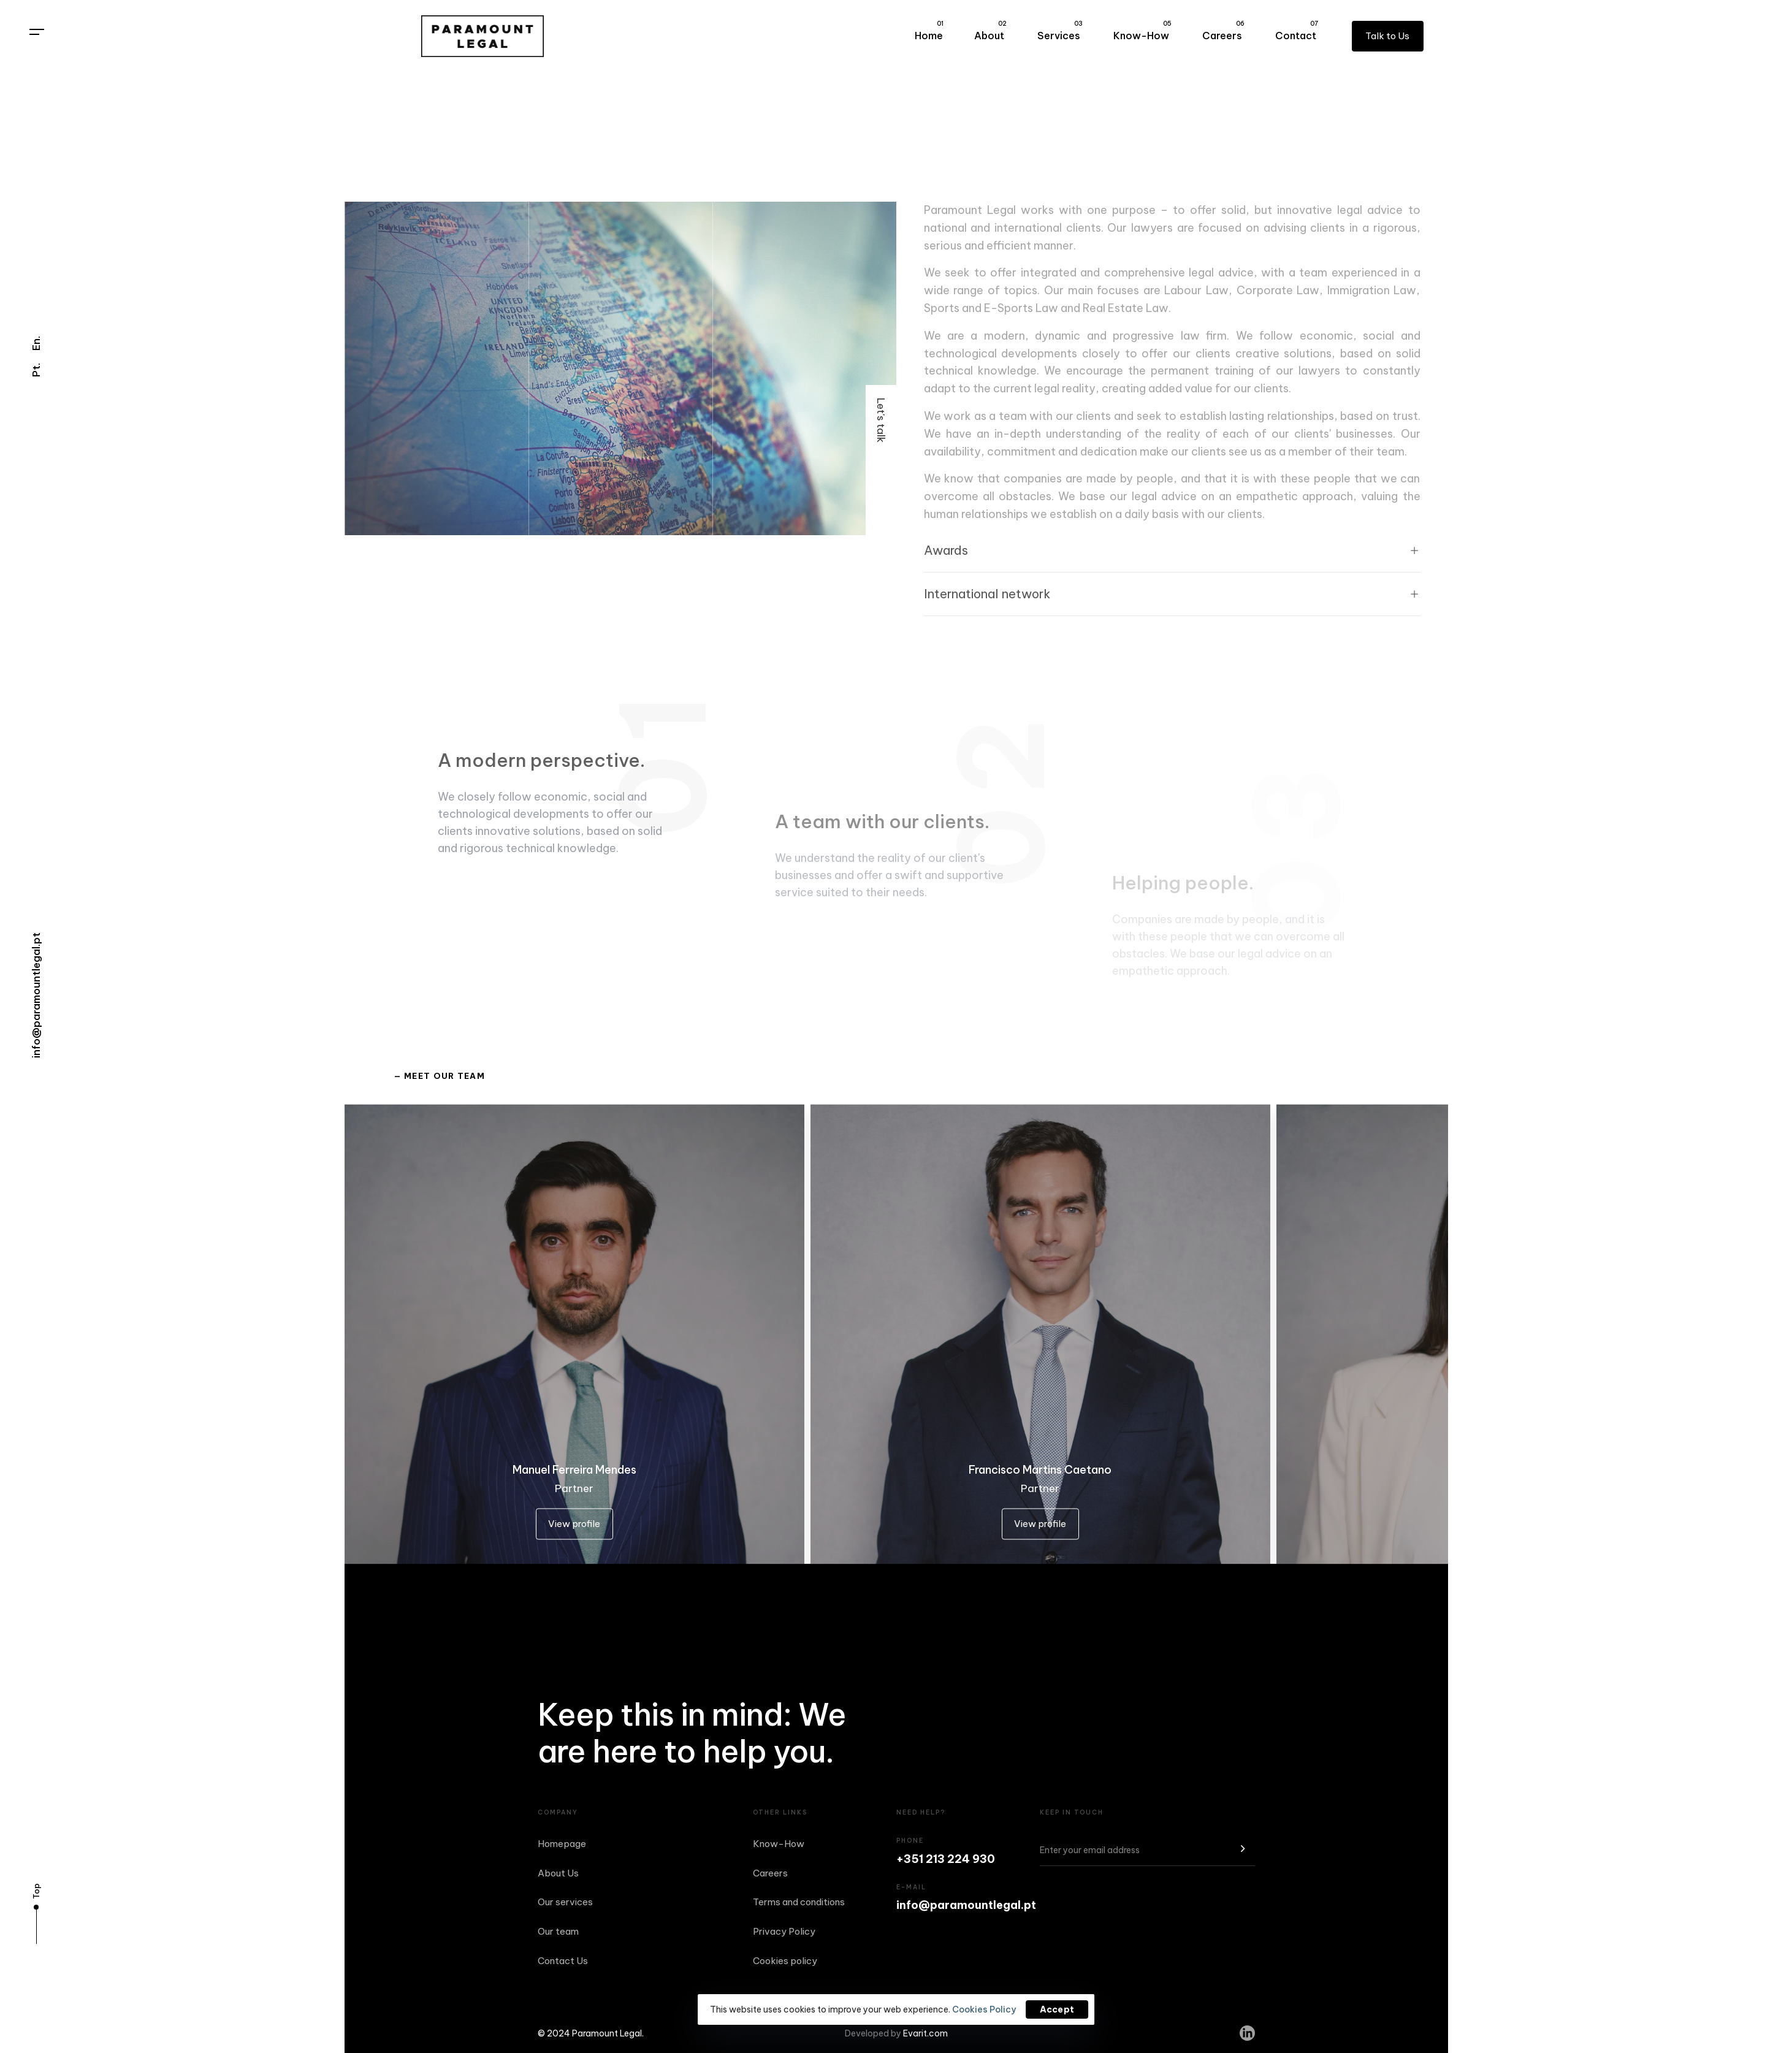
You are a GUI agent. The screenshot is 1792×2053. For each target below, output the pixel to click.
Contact (1296, 31)
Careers (1223, 31)
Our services (565, 1902)
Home (929, 31)
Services (1060, 31)
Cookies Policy (984, 2009)
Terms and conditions (799, 1902)
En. (36, 343)
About (990, 31)
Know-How (1142, 31)
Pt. (36, 370)
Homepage (562, 1843)
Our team (558, 1931)
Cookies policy (785, 1961)
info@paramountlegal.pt (36, 995)
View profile (574, 1525)
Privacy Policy (784, 1931)
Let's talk (881, 420)
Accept (1057, 2009)
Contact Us (563, 1961)
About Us (558, 1873)
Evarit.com (925, 2033)
